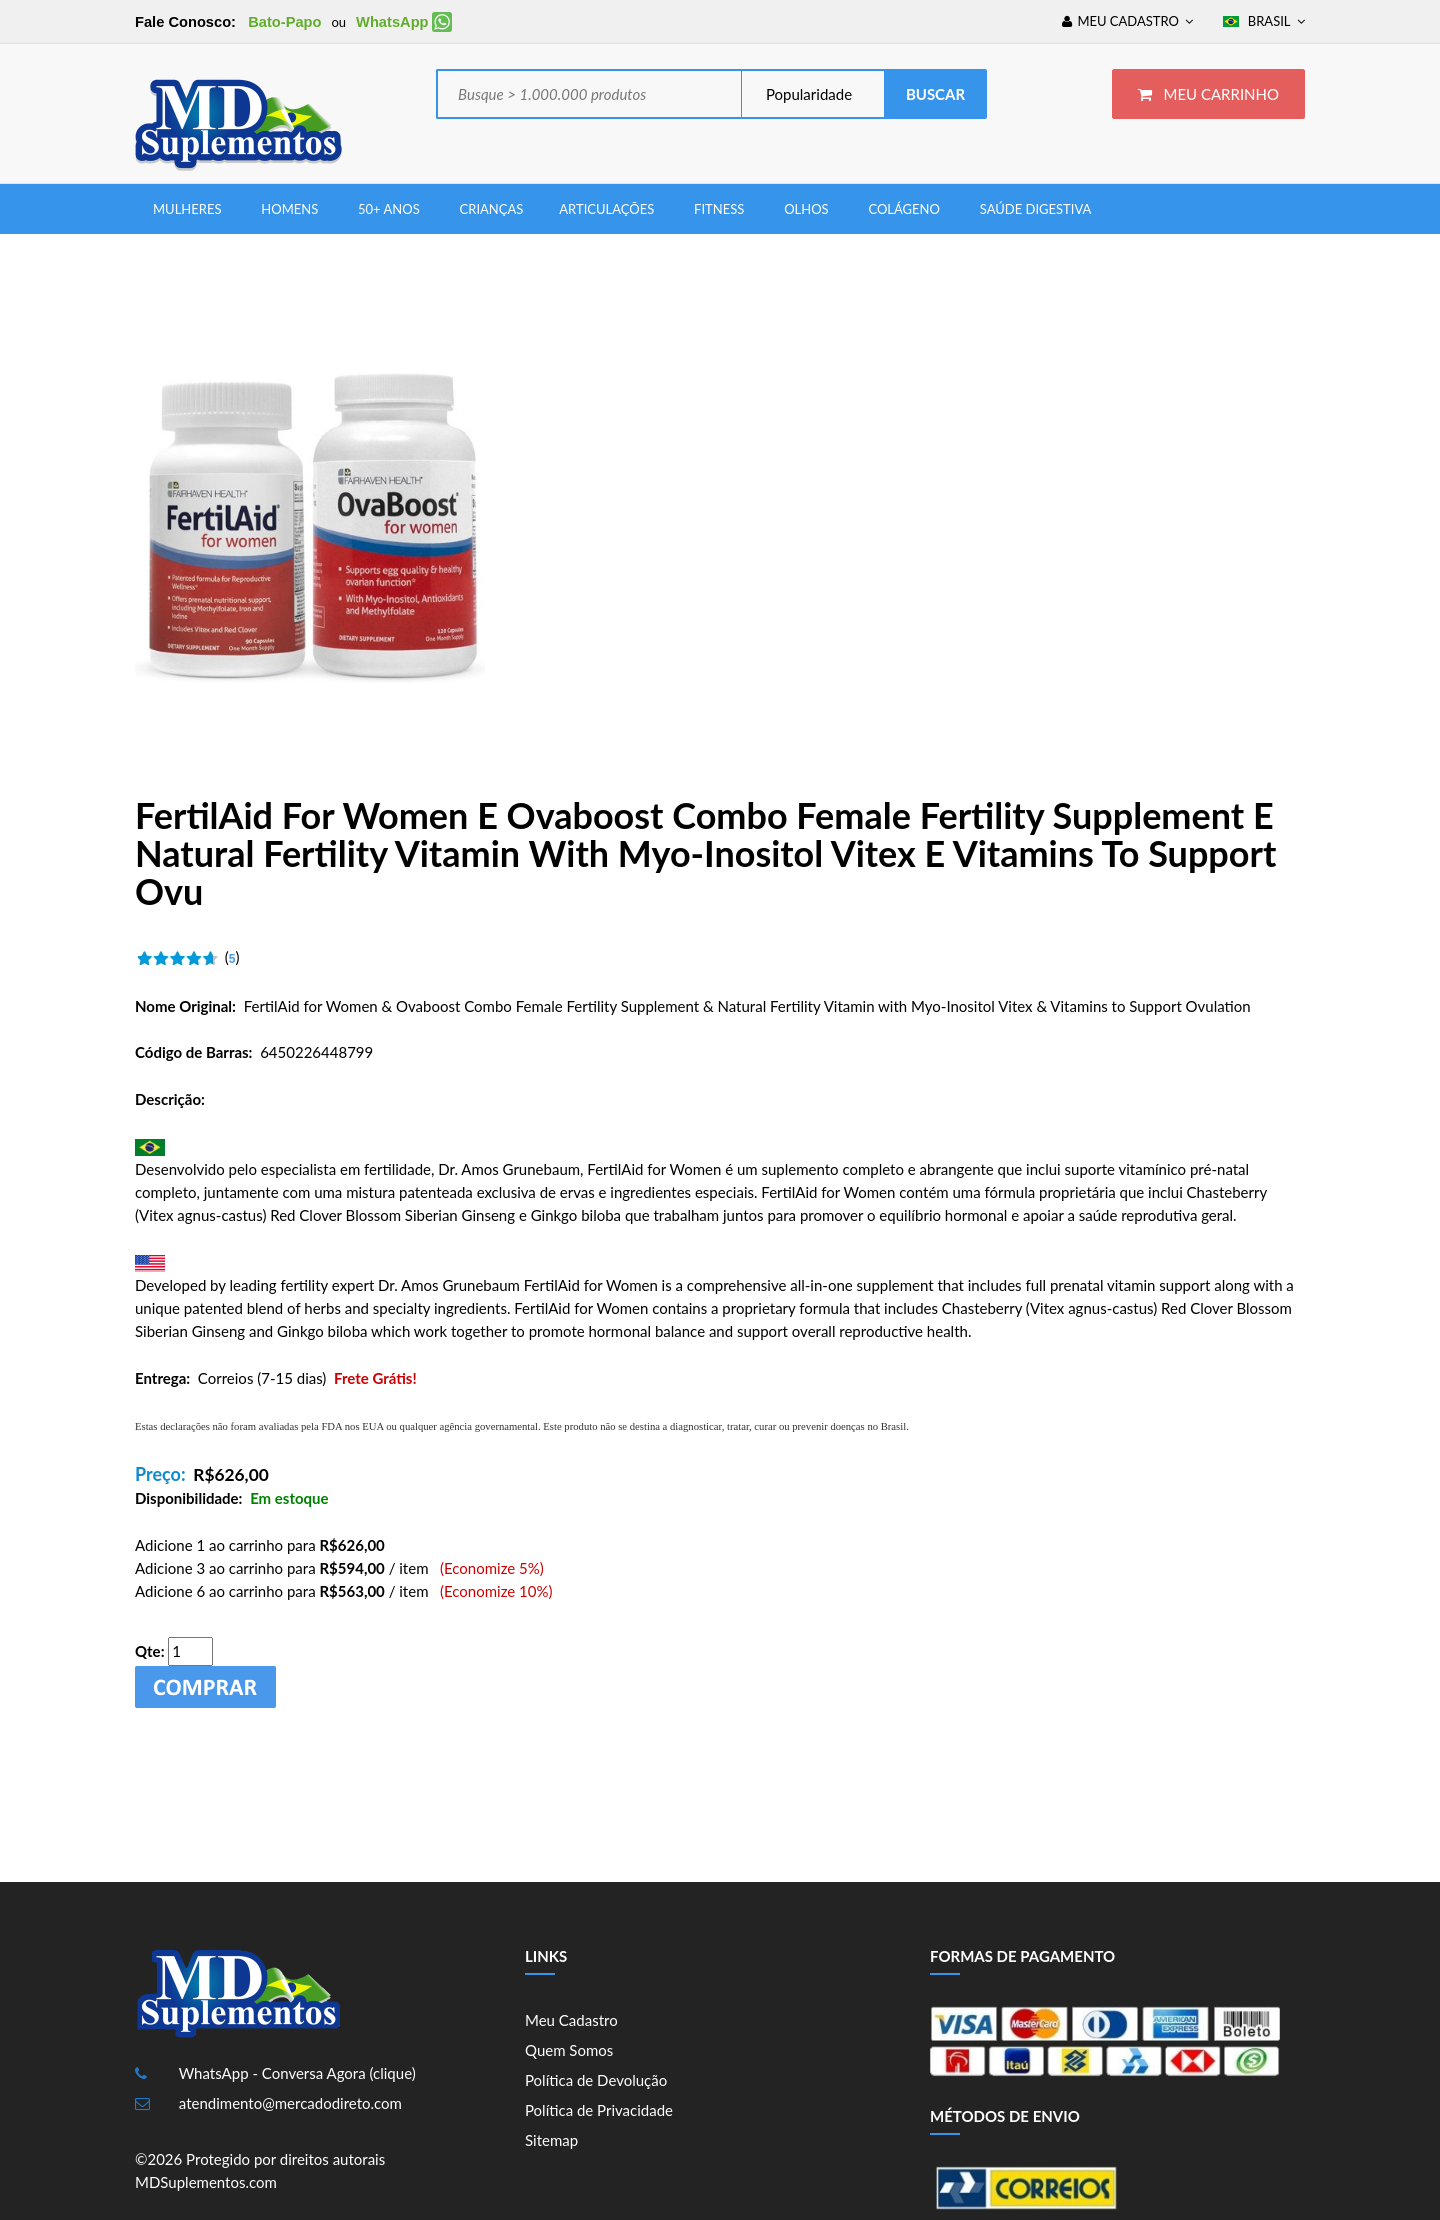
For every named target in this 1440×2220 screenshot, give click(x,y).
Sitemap (551, 2140)
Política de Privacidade (599, 2110)
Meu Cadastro (571, 2020)
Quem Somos (569, 2050)
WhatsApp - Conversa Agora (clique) (297, 2073)
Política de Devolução (596, 2080)
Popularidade (807, 94)
